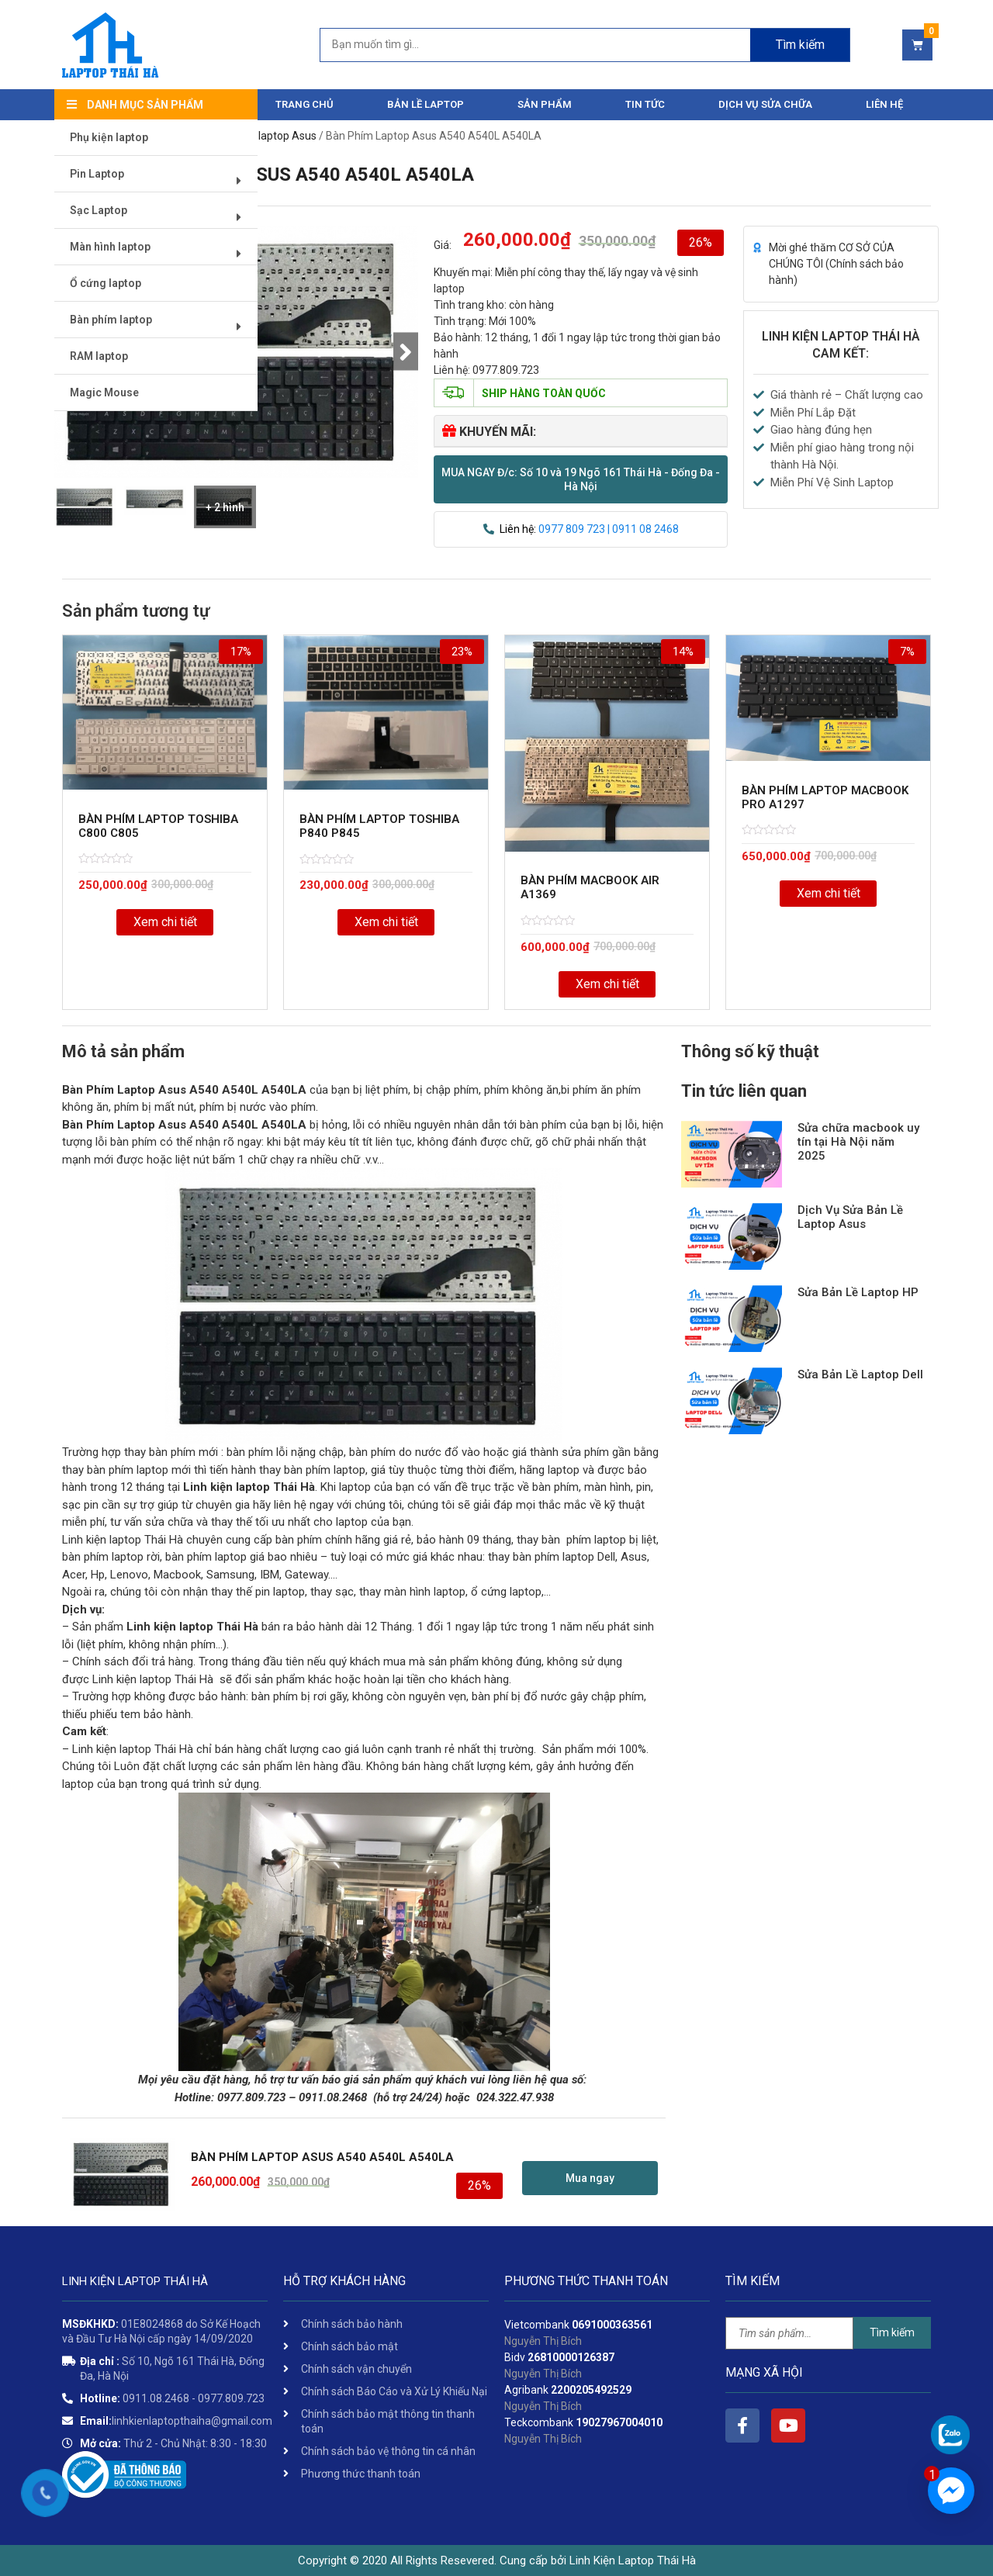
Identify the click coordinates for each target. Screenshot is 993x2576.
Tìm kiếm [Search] (800, 44)
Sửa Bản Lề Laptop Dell (860, 1374)
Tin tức (645, 104)
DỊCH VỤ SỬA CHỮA (765, 104)
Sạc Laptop (161, 217)
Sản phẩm (544, 104)
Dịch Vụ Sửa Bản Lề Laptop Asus (850, 1217)
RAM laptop (100, 357)
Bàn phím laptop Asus (263, 136)
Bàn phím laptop (161, 326)
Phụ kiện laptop (110, 138)
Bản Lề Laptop (425, 104)
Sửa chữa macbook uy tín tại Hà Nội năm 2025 (858, 1142)
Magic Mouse (105, 393)
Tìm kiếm (892, 2332)
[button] (581, 479)
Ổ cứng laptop (106, 284)
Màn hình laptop (161, 253)
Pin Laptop (161, 180)
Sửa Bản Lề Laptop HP (858, 1292)
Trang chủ (304, 104)
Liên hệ (884, 104)
